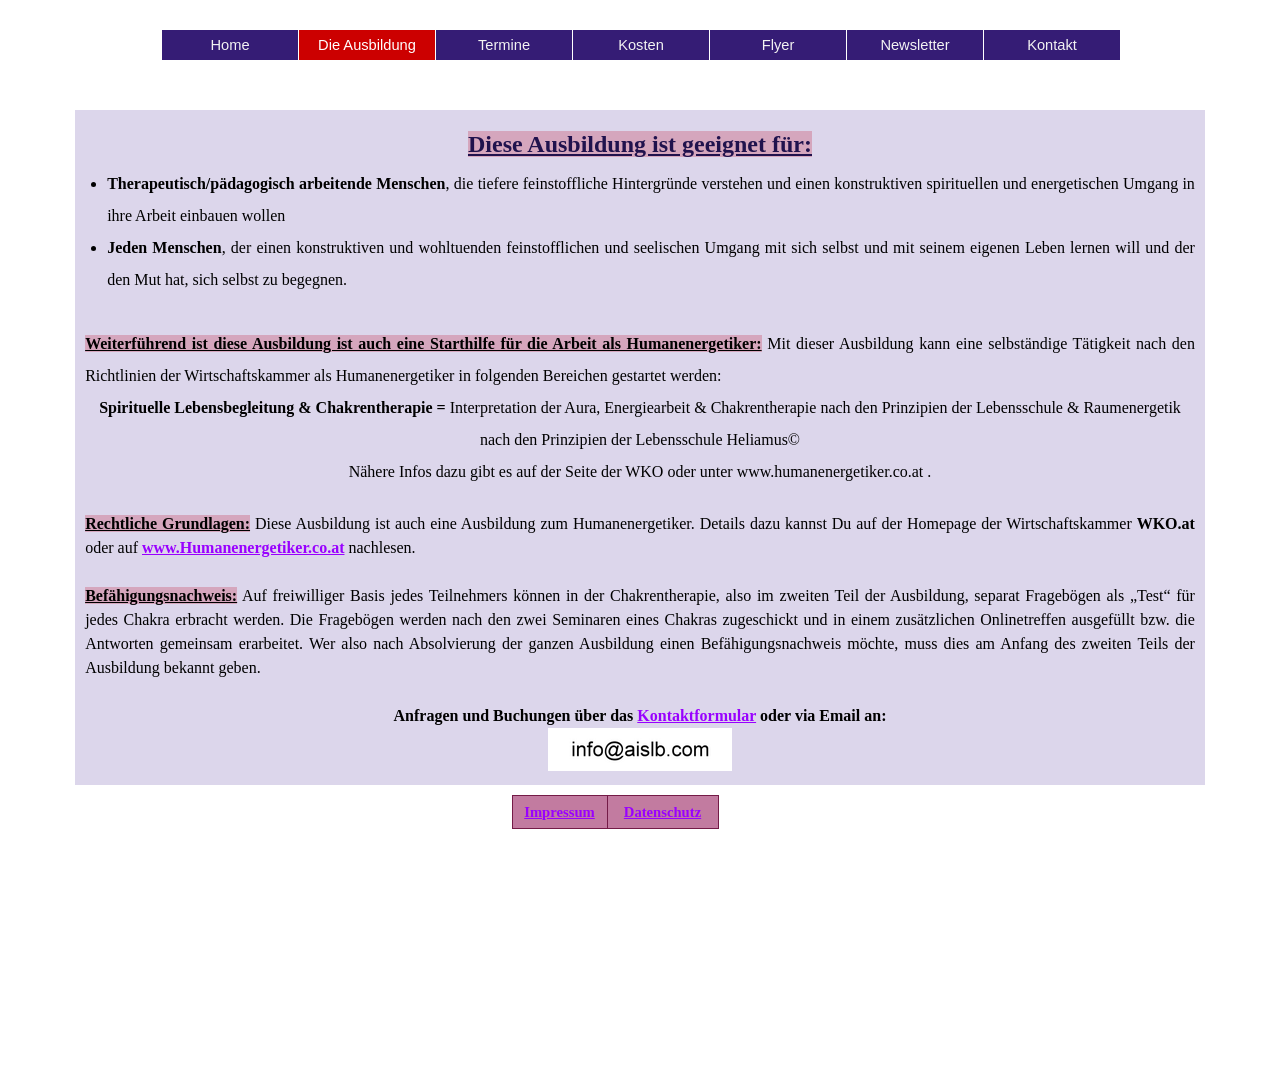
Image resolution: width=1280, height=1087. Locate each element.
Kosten (641, 45)
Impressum (559, 812)
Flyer (778, 45)
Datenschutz (662, 812)
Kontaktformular (696, 715)
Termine (504, 45)
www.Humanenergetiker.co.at (243, 547)
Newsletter (914, 45)
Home (229, 45)
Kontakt (1052, 45)
